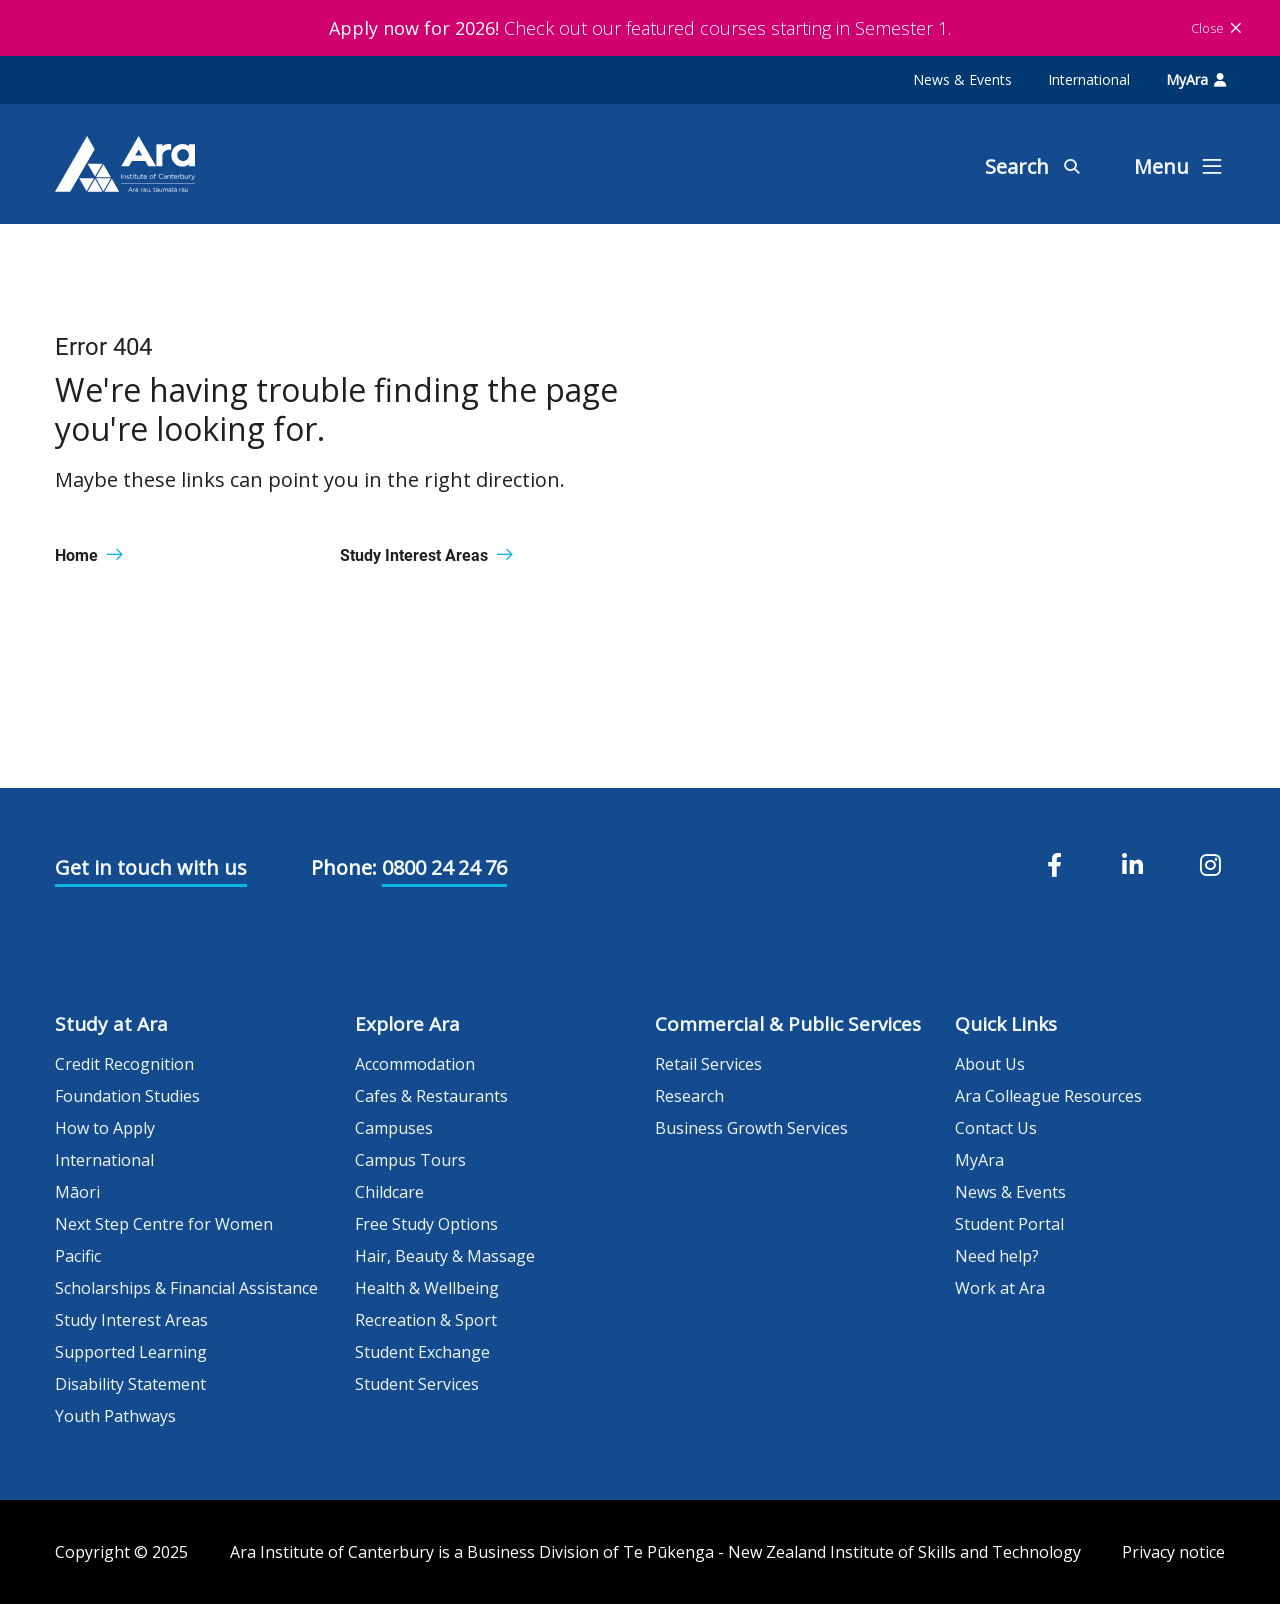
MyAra (1196, 79)
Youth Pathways (115, 1416)
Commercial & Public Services (788, 1024)
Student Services (417, 1384)
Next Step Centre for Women (164, 1224)
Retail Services (708, 1064)
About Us (990, 1064)
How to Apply (105, 1128)
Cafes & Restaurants (431, 1096)
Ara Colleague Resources (1048, 1096)
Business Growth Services (751, 1128)
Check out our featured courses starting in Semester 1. (640, 28)
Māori (77, 1192)
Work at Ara (1000, 1288)
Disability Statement (130, 1384)
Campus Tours (410, 1160)
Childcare (389, 1192)
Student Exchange (422, 1352)
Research (689, 1096)
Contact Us (996, 1128)
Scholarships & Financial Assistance (186, 1288)
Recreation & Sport (426, 1320)
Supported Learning (131, 1352)
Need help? (997, 1256)
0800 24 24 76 (444, 867)
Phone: (344, 867)
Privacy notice (1173, 1552)
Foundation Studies (127, 1096)
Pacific (78, 1256)
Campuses (394, 1128)
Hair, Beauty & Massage (445, 1256)
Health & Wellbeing (427, 1288)
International (1089, 79)
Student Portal (1009, 1224)
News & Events (962, 79)
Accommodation (415, 1064)
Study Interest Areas (131, 1320)
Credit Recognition (124, 1064)
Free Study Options (426, 1224)
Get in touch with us (151, 867)
